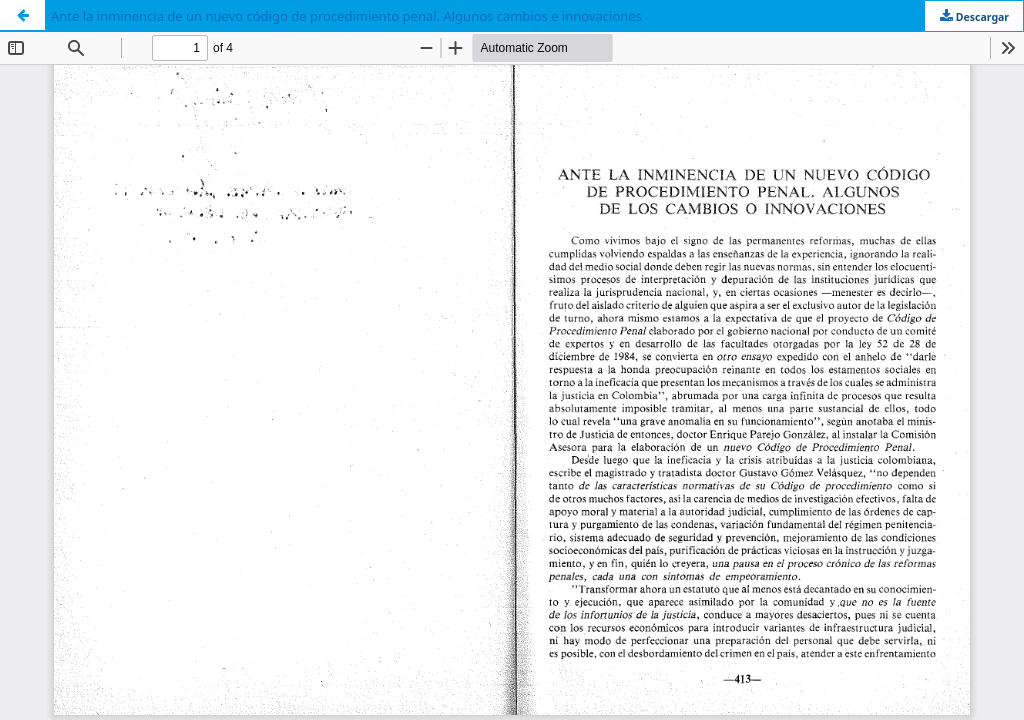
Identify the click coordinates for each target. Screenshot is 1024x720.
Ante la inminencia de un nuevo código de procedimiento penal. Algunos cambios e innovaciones (346, 16)
